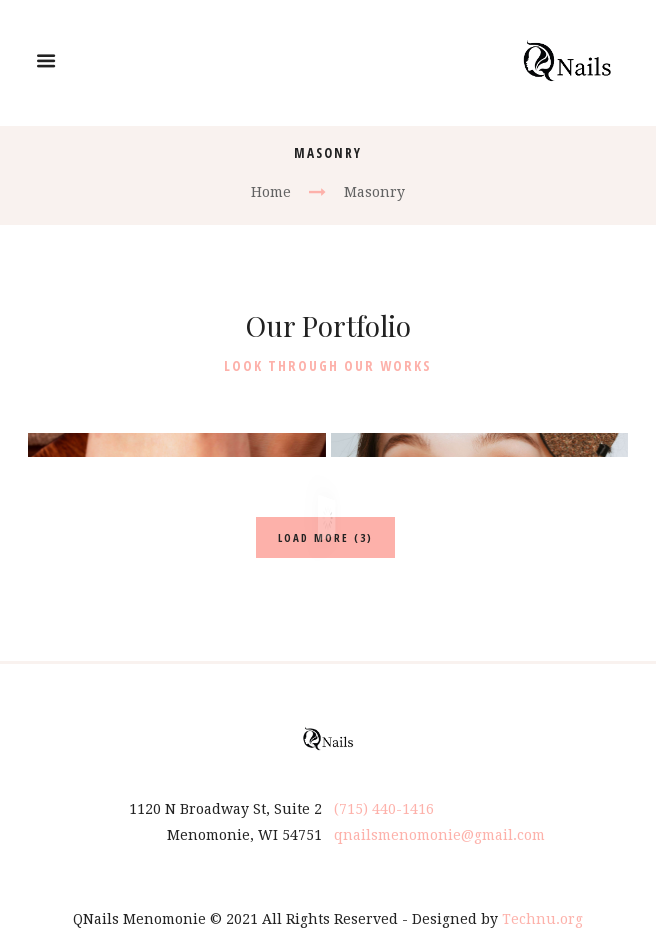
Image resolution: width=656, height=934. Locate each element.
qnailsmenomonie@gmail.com (439, 811)
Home (271, 192)
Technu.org (542, 895)
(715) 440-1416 (384, 785)
